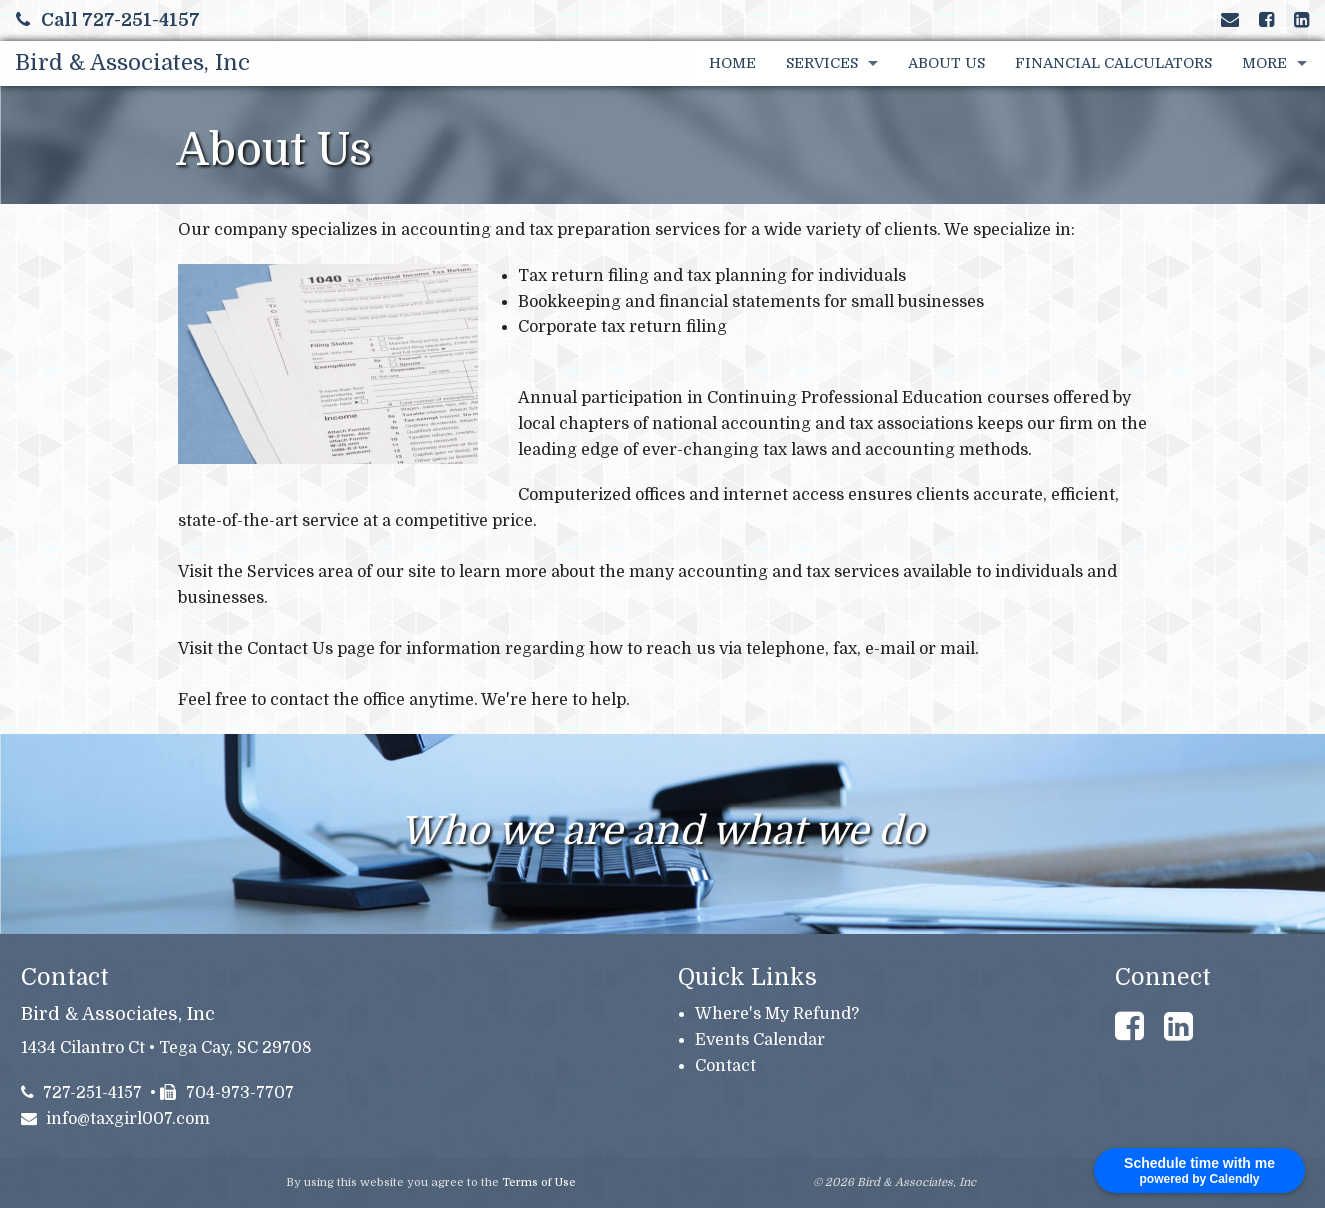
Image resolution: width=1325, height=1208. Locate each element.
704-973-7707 (227, 1093)
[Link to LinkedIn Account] (1301, 20)
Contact (725, 1066)
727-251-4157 (82, 1093)
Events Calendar (760, 1040)
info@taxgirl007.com (116, 1119)
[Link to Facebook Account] (1266, 20)
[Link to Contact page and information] (1230, 20)
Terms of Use (539, 1182)
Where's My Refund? (777, 1014)
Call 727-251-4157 (108, 20)
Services (822, 63)
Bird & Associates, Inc (132, 62)
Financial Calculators (1113, 63)
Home (732, 63)
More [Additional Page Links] (1264, 63)
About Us (946, 63)
